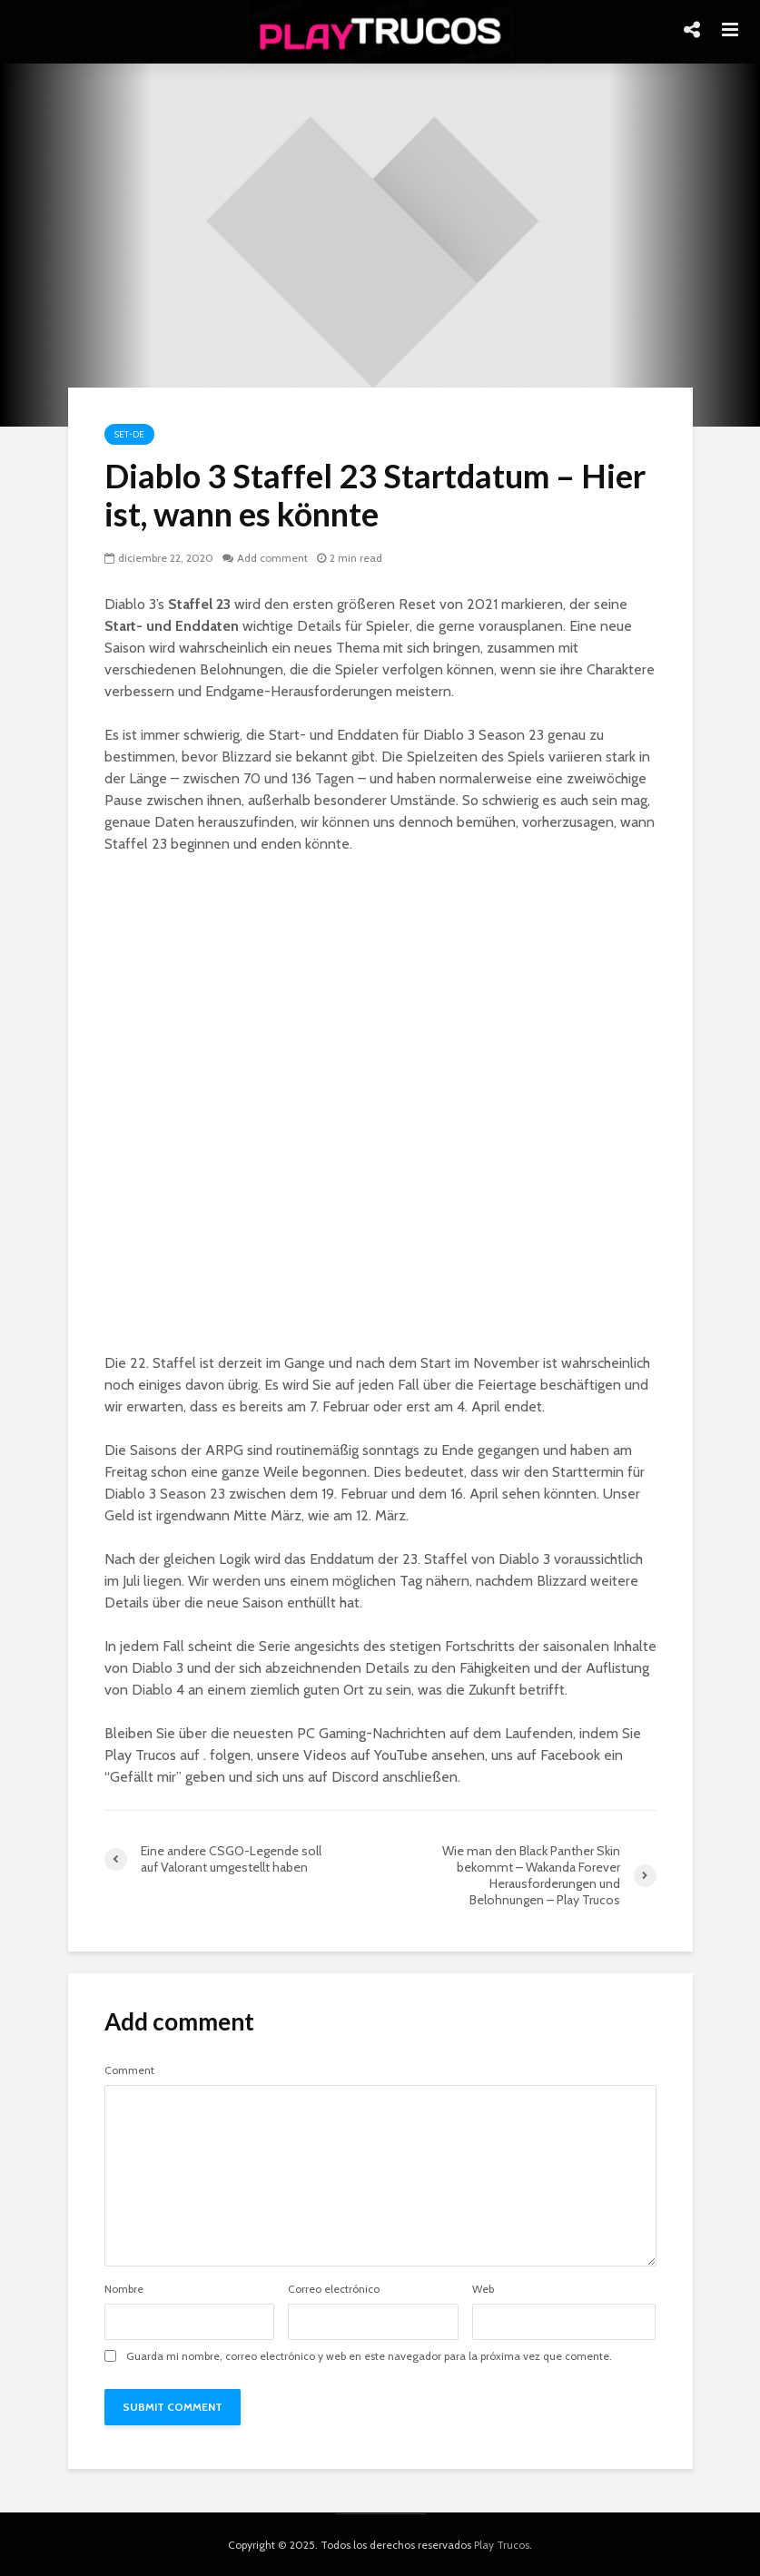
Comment (129, 2070)
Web (483, 2289)
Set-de (129, 434)
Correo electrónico (334, 2289)
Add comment (272, 558)
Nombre (123, 2289)
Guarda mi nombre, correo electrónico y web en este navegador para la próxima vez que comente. (369, 2356)
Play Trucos (501, 2544)
